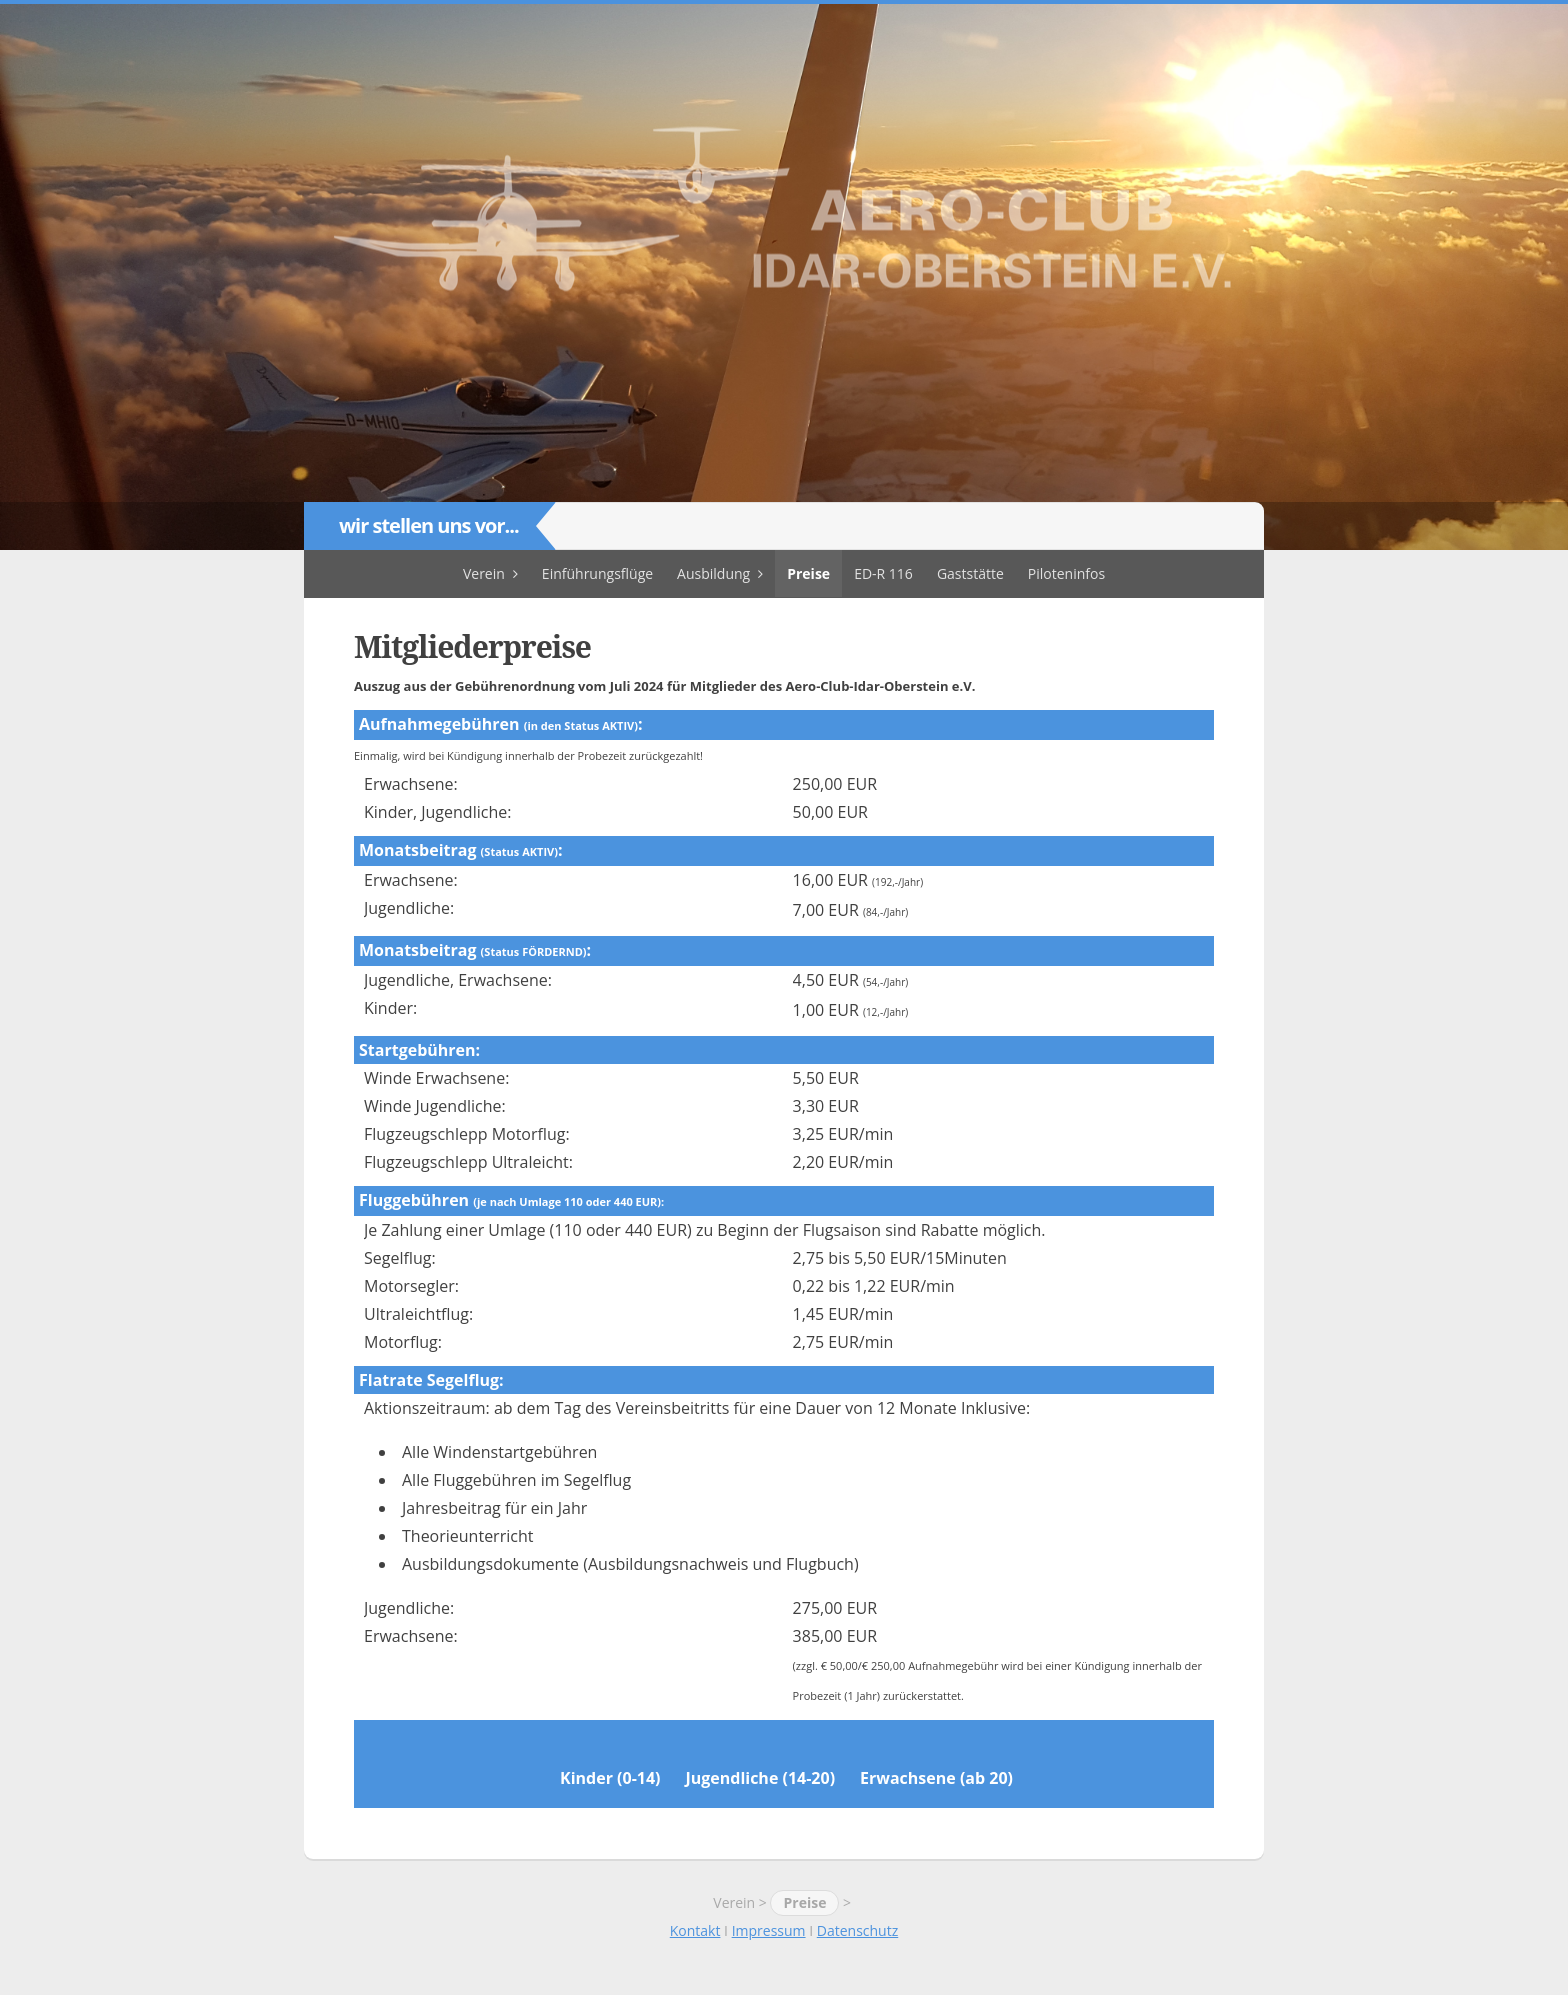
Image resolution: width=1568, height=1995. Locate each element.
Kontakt (695, 1930)
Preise (808, 573)
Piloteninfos (1066, 573)
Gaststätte (970, 573)
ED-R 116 (883, 573)
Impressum (769, 1930)
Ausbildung (713, 573)
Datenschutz (857, 1930)
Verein (484, 573)
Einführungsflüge (597, 573)
